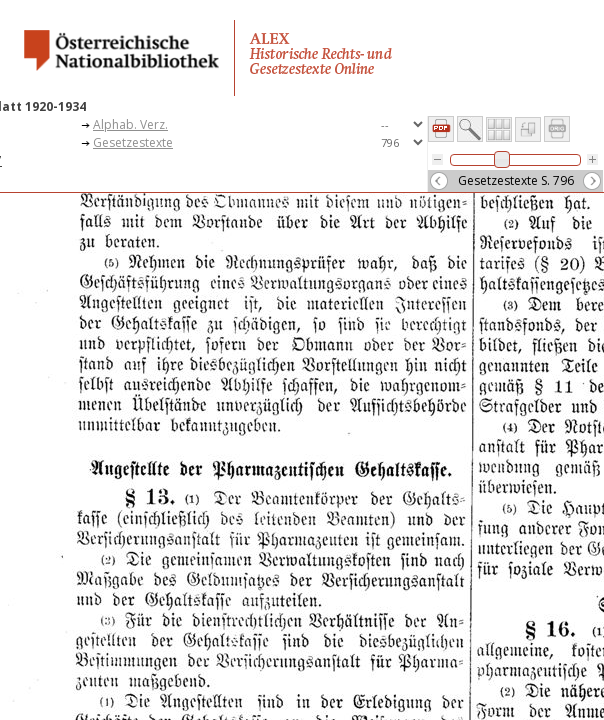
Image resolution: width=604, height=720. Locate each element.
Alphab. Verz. (130, 124)
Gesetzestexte (133, 142)
